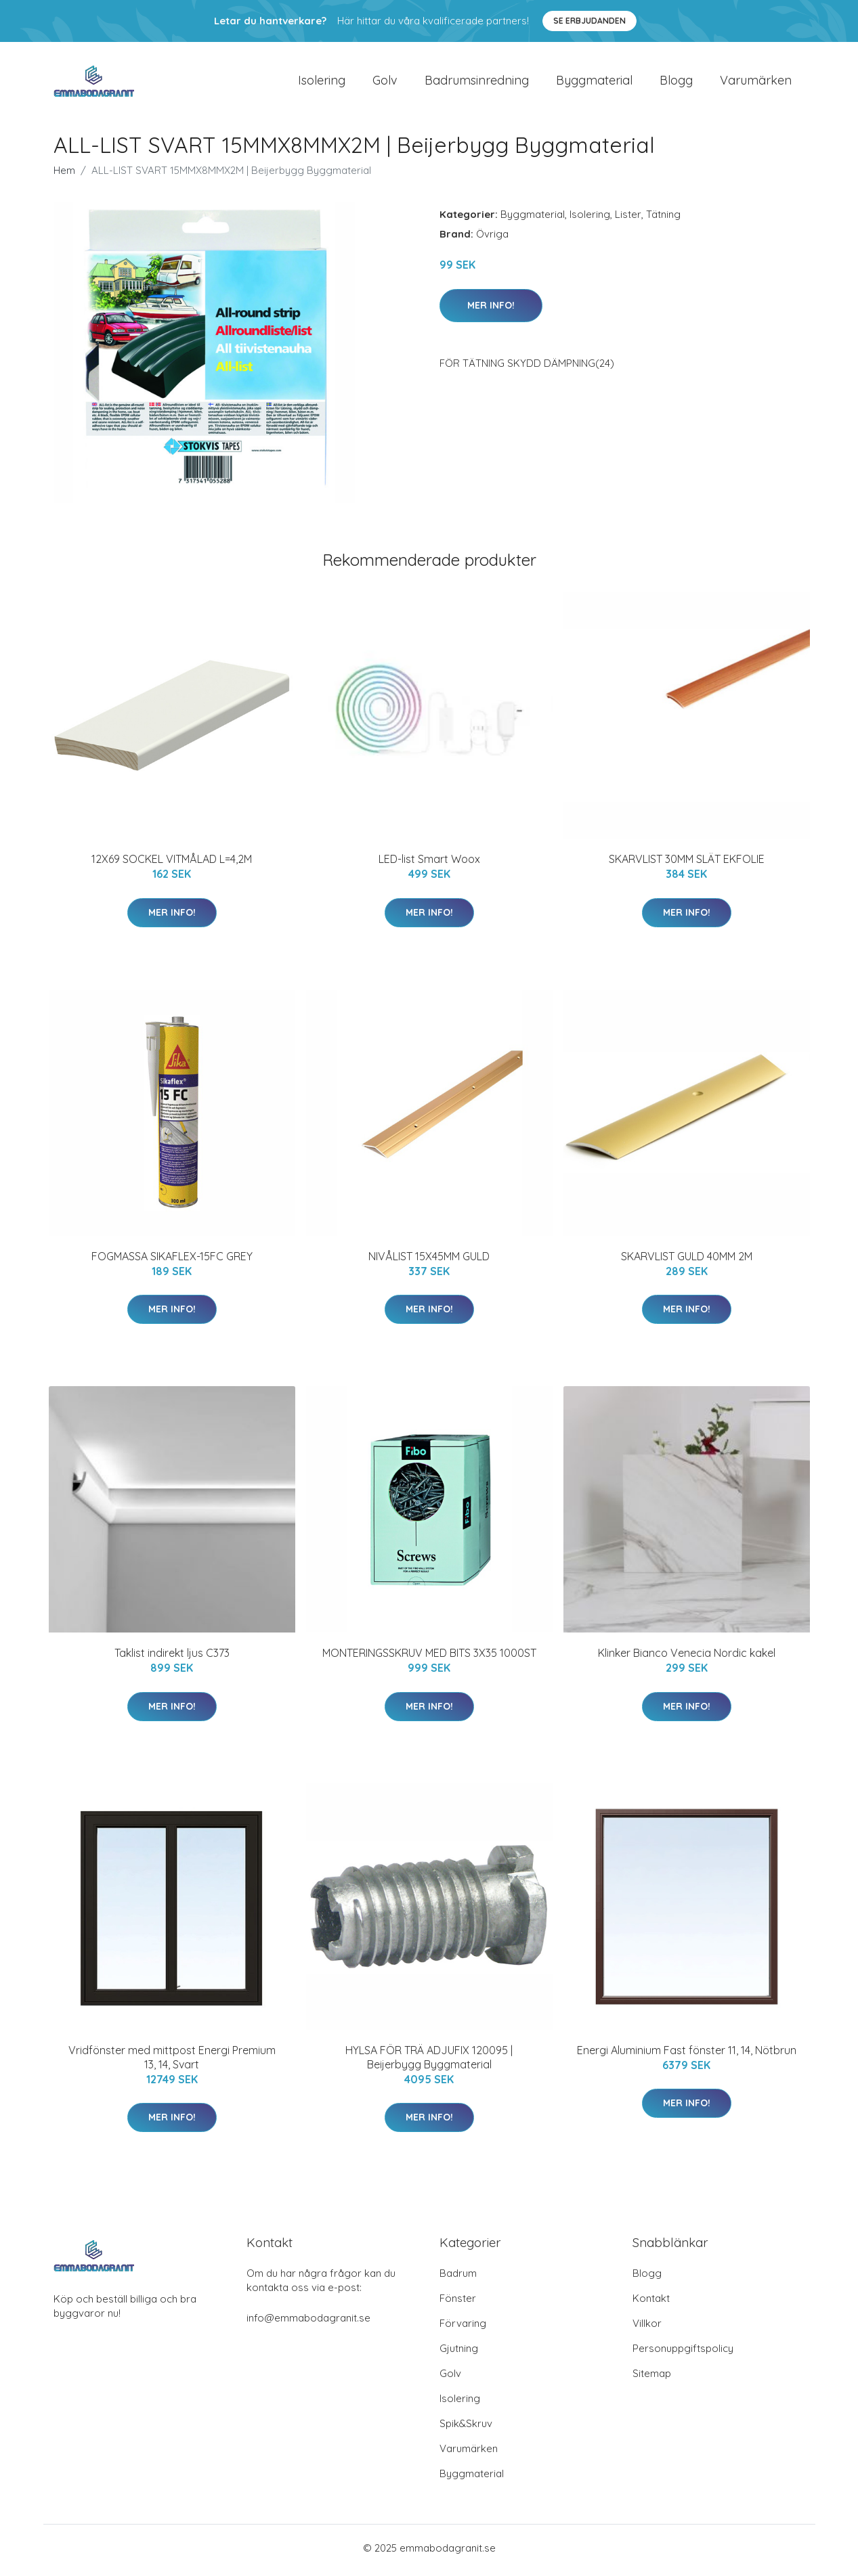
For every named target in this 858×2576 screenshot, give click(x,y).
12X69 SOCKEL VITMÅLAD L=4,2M (171, 863)
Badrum (458, 2277)
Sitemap (651, 2378)
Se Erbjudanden (589, 21)
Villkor (647, 2328)
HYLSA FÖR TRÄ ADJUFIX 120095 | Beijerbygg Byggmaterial (429, 2061)
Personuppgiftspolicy (682, 2353)
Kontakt (651, 2302)
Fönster (457, 2302)
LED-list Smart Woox (429, 863)
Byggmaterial (594, 82)
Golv (385, 82)
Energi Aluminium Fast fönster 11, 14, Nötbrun (686, 2054)
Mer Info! (491, 309)
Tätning (663, 219)
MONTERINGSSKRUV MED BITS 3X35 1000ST (429, 1657)
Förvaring (462, 2328)
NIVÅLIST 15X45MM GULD (429, 1260)
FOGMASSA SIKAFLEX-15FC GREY (172, 1260)
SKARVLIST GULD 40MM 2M (686, 1260)
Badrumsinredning (477, 82)
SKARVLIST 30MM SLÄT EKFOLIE (687, 863)
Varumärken (756, 82)
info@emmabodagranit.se (308, 2322)
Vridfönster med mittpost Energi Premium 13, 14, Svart (172, 2061)
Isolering (321, 82)
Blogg (676, 82)
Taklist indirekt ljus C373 (172, 1657)
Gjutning (458, 2353)
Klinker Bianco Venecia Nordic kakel (686, 1657)
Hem (64, 175)
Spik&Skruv (465, 2428)
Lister (628, 219)
